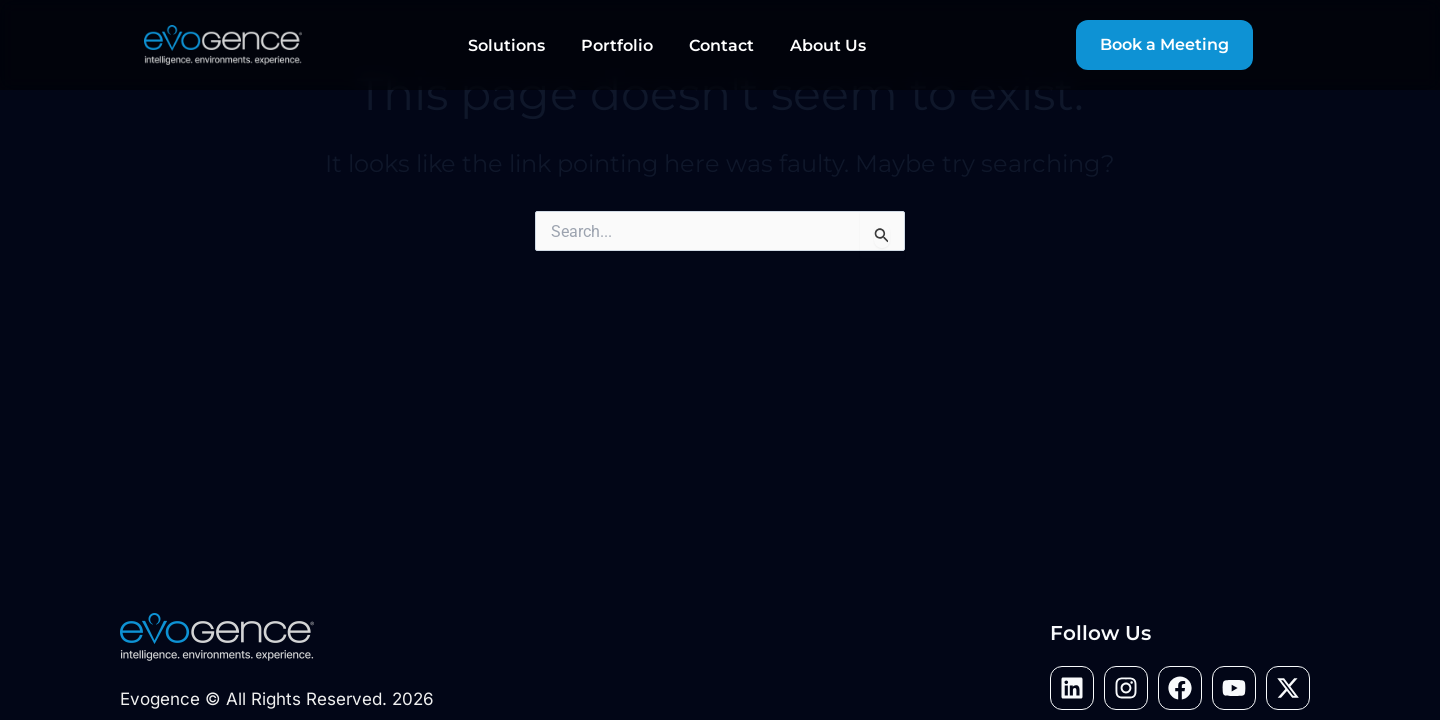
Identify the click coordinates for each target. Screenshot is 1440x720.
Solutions (506, 45)
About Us (828, 45)
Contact (721, 45)
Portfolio (617, 45)
